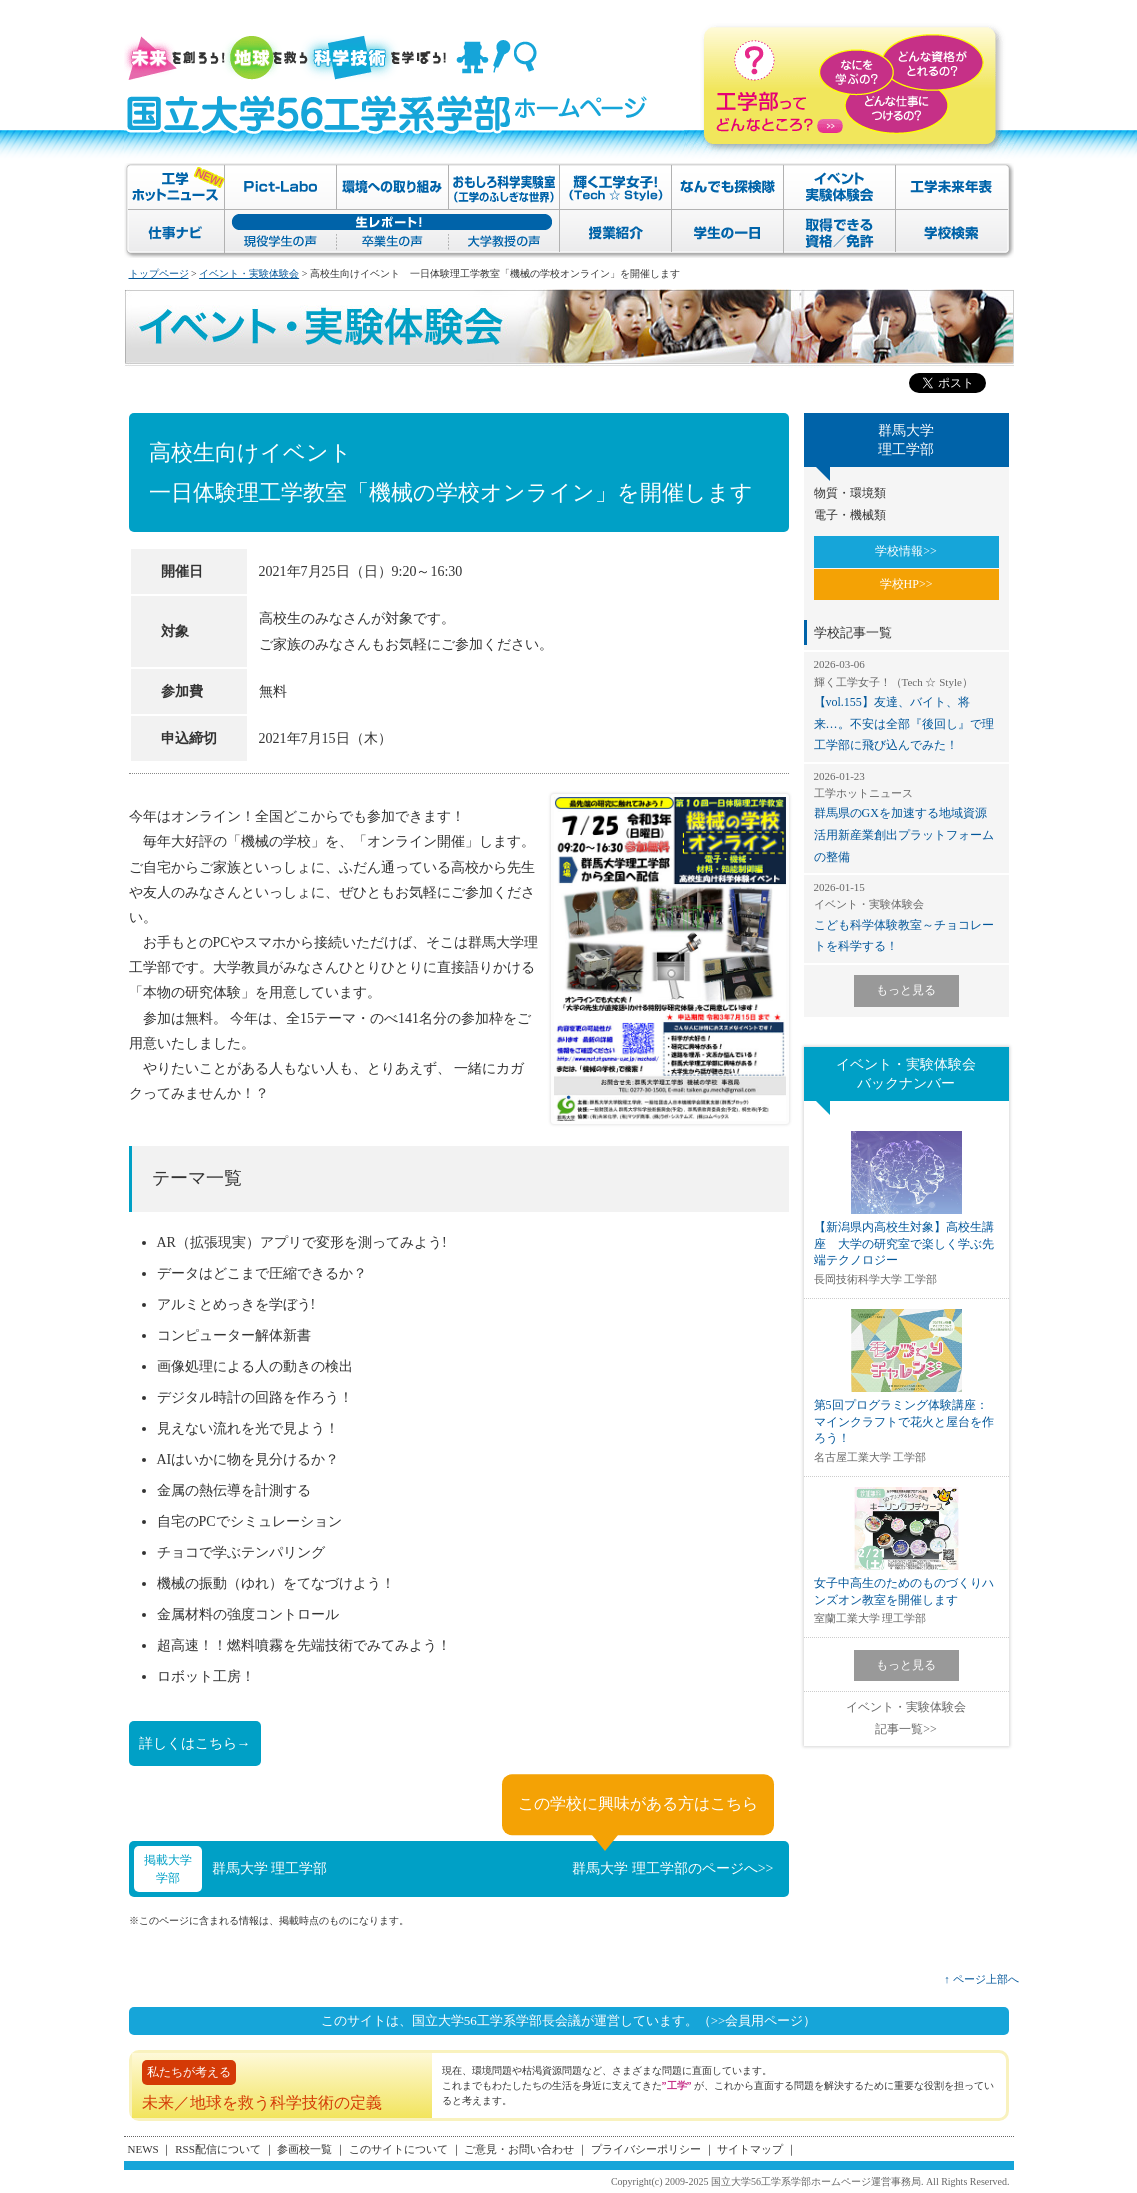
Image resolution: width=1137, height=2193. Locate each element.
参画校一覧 (304, 2149)
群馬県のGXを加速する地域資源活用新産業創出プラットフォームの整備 (906, 816)
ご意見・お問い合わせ (519, 2149)
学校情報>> (906, 551)
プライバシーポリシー (646, 2149)
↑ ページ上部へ (981, 1979)
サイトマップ (750, 2149)
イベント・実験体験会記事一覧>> (906, 1718)
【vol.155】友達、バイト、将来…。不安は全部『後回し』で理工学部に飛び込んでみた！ (906, 704)
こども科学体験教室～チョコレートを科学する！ (906, 916)
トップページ (159, 273)
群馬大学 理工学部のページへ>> (672, 1868)
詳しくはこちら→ (195, 1743)
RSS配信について (218, 2149)
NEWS (143, 2149)
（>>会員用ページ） (757, 2020)
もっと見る (906, 990)
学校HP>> (906, 584)
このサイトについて (398, 2149)
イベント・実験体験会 (249, 273)
